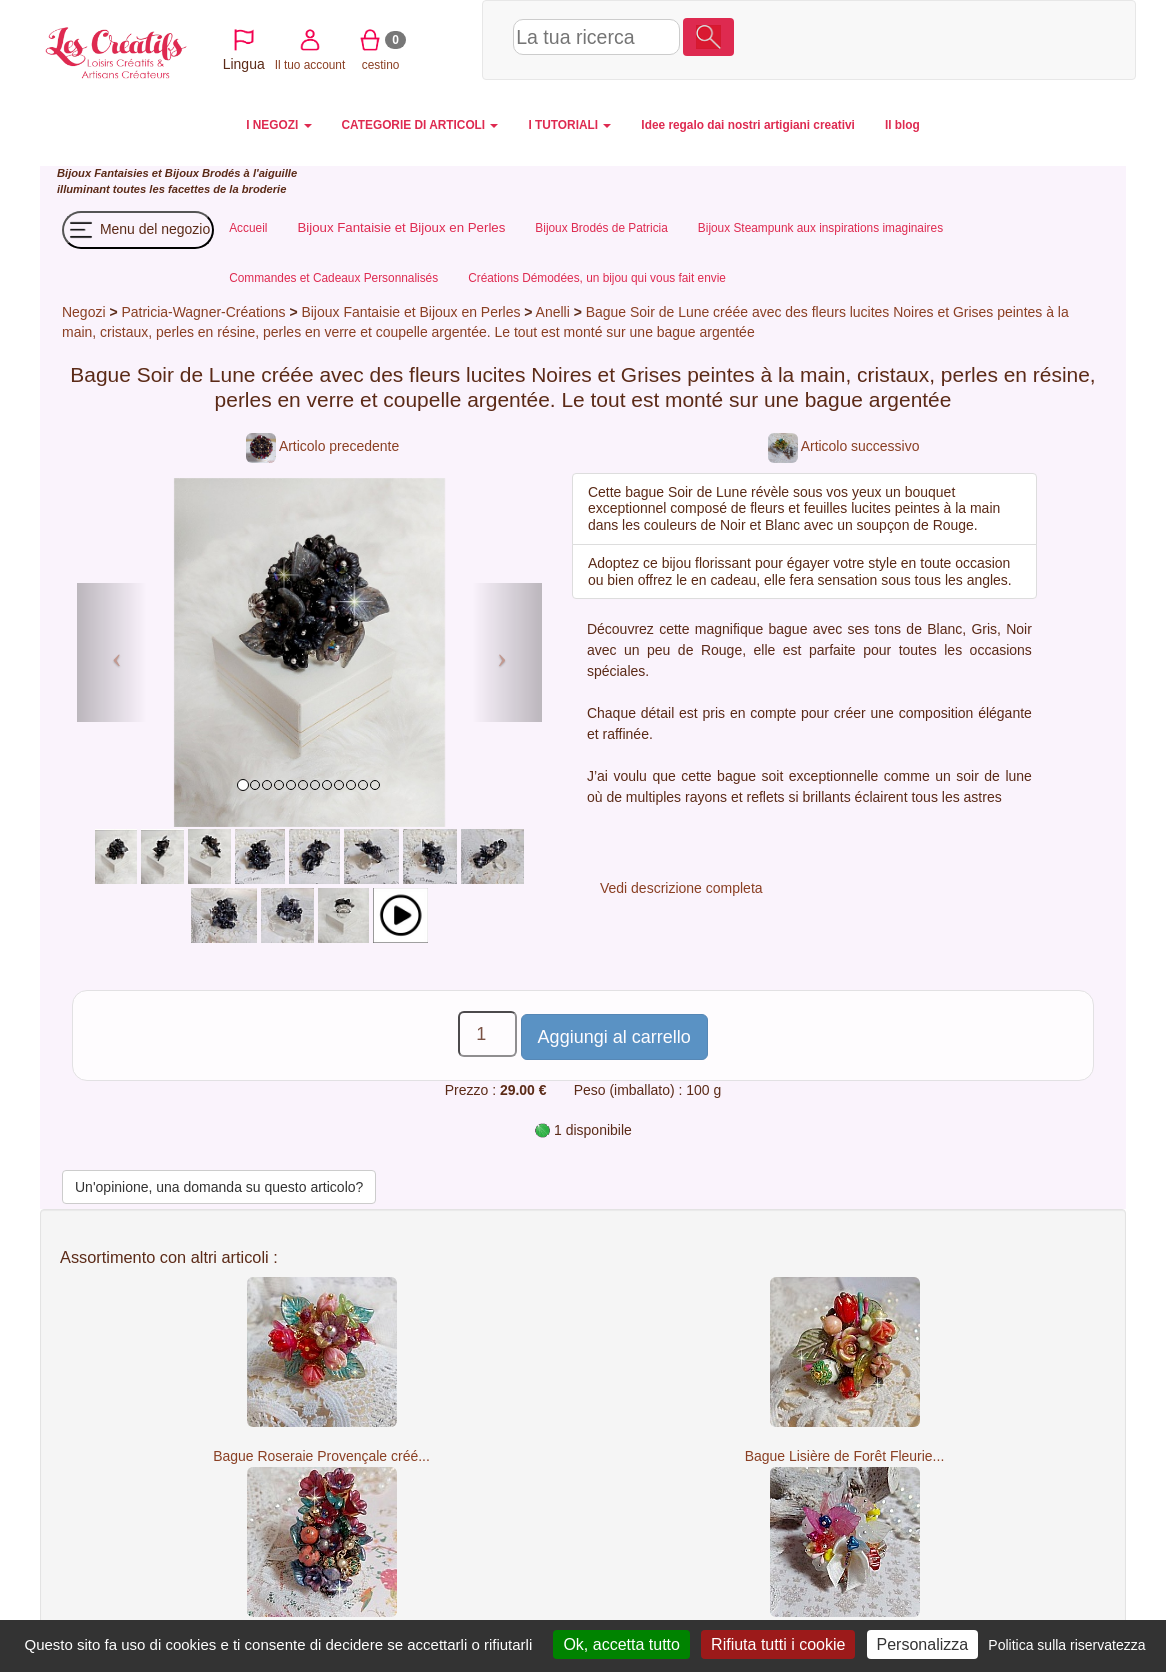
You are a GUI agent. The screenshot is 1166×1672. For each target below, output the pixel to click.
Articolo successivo (844, 446)
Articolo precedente (322, 446)
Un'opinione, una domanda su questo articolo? (219, 1187)
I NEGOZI (278, 125)
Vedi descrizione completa (681, 888)
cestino (944, 38)
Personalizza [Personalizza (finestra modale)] (923, 1644)
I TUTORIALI (569, 125)
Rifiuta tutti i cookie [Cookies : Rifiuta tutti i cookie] (778, 1644)
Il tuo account (873, 38)
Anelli (553, 312)
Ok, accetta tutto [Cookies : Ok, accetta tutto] (621, 1644)
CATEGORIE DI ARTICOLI (420, 125)
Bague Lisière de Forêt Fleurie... (845, 1456)
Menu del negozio (138, 230)
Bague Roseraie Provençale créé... (321, 1456)
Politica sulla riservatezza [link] (1066, 1645)
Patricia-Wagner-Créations (203, 312)
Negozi (83, 312)
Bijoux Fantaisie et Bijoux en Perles (412, 312)
